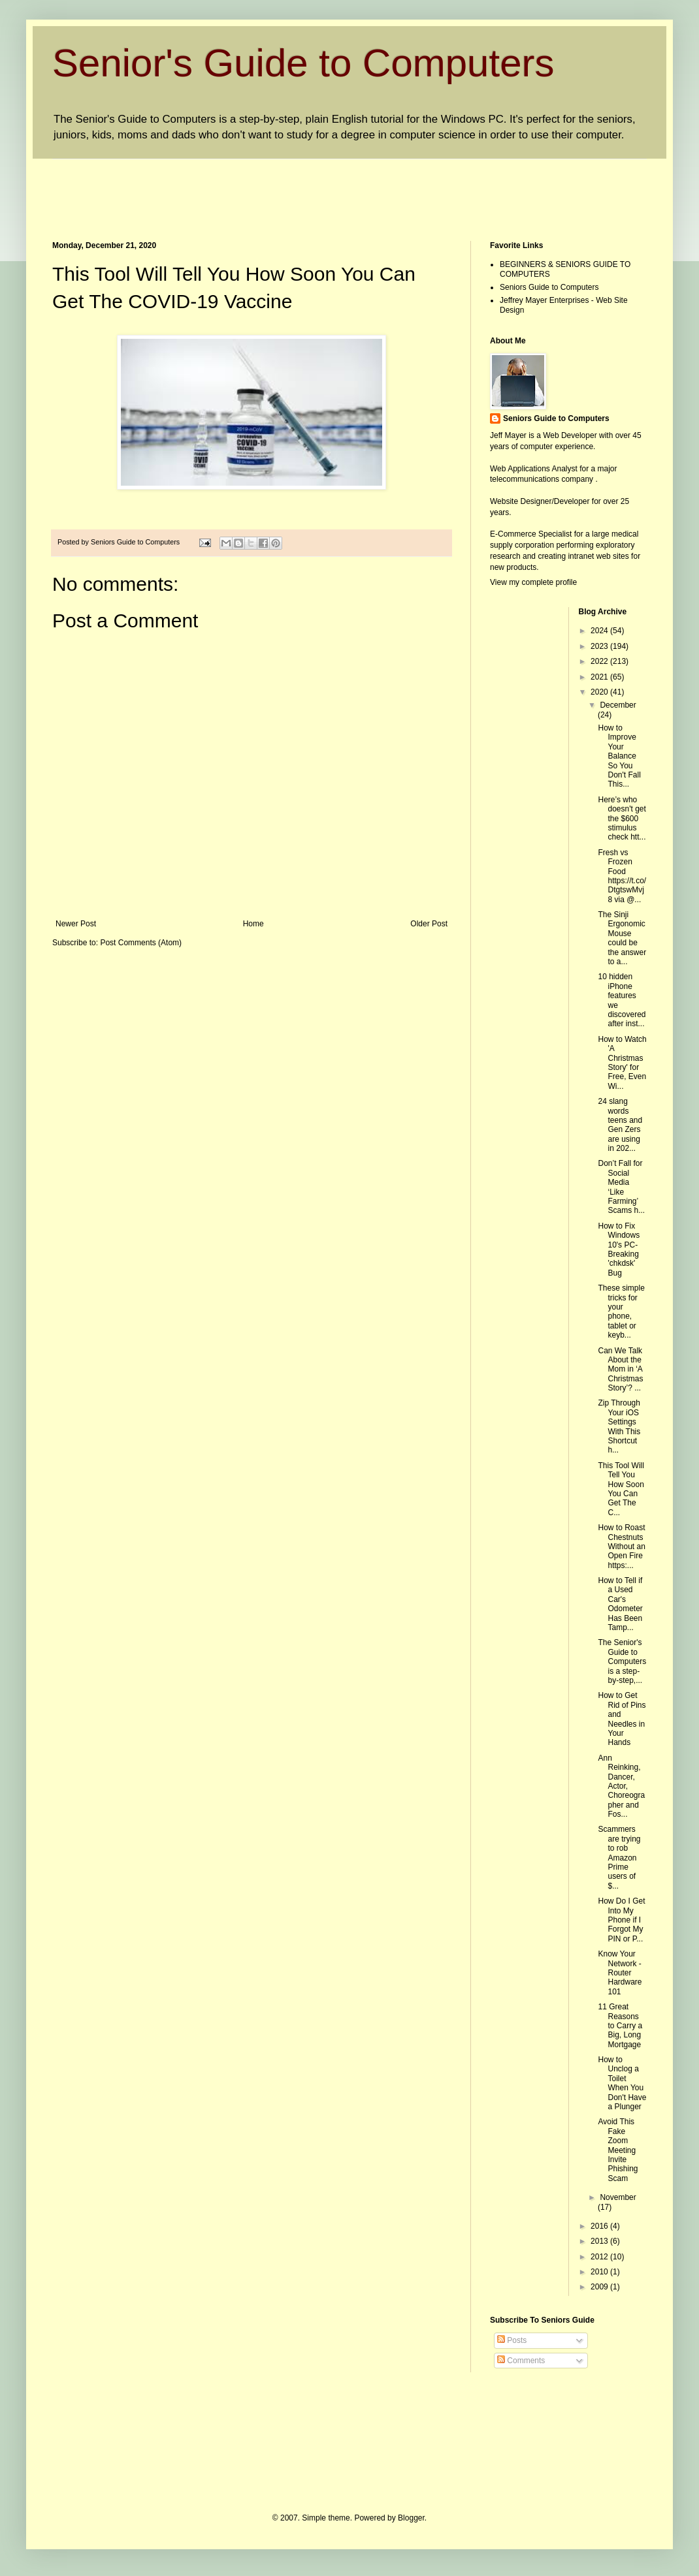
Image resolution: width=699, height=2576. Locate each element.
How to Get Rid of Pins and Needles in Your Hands (621, 1719)
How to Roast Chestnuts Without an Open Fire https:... (621, 1546)
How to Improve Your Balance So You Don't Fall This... (619, 756)
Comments (521, 2360)
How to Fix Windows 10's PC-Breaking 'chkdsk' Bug (619, 1249)
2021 (600, 677)
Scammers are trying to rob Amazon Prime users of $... (619, 1857)
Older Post (428, 923)
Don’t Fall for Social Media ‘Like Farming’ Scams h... (621, 1187)
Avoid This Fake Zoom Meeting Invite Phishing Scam (618, 2149)
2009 (600, 2286)
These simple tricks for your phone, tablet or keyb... (621, 1311)
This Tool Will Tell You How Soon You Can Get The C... (620, 1489)
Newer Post (76, 923)
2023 (600, 646)
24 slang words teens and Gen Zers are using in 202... (620, 1125)
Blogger (411, 2517)
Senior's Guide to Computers (303, 63)
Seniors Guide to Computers (549, 287)
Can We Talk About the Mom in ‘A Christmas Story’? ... (620, 1369)
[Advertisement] (290, 188)
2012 (600, 2256)
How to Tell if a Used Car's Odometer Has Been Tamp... (620, 1604)
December (618, 705)
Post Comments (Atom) (141, 942)
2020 (600, 692)
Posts (512, 2340)
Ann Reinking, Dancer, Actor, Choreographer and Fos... (621, 1786)
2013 (600, 2241)
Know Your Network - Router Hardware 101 (620, 1972)
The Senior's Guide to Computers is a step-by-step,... (622, 1661)
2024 (600, 630)
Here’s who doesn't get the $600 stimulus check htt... (621, 818)
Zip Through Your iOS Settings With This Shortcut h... (619, 1426)
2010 (600, 2271)
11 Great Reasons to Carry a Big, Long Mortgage (620, 2025)
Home (253, 923)
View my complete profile (533, 582)
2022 (600, 661)
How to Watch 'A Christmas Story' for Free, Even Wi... (622, 1063)
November (618, 2197)
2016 (600, 2226)
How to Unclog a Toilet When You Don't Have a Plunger (622, 2083)
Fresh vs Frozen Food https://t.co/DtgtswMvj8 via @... (622, 876)
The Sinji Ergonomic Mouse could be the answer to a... (622, 938)
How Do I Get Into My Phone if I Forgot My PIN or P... (621, 1919)
